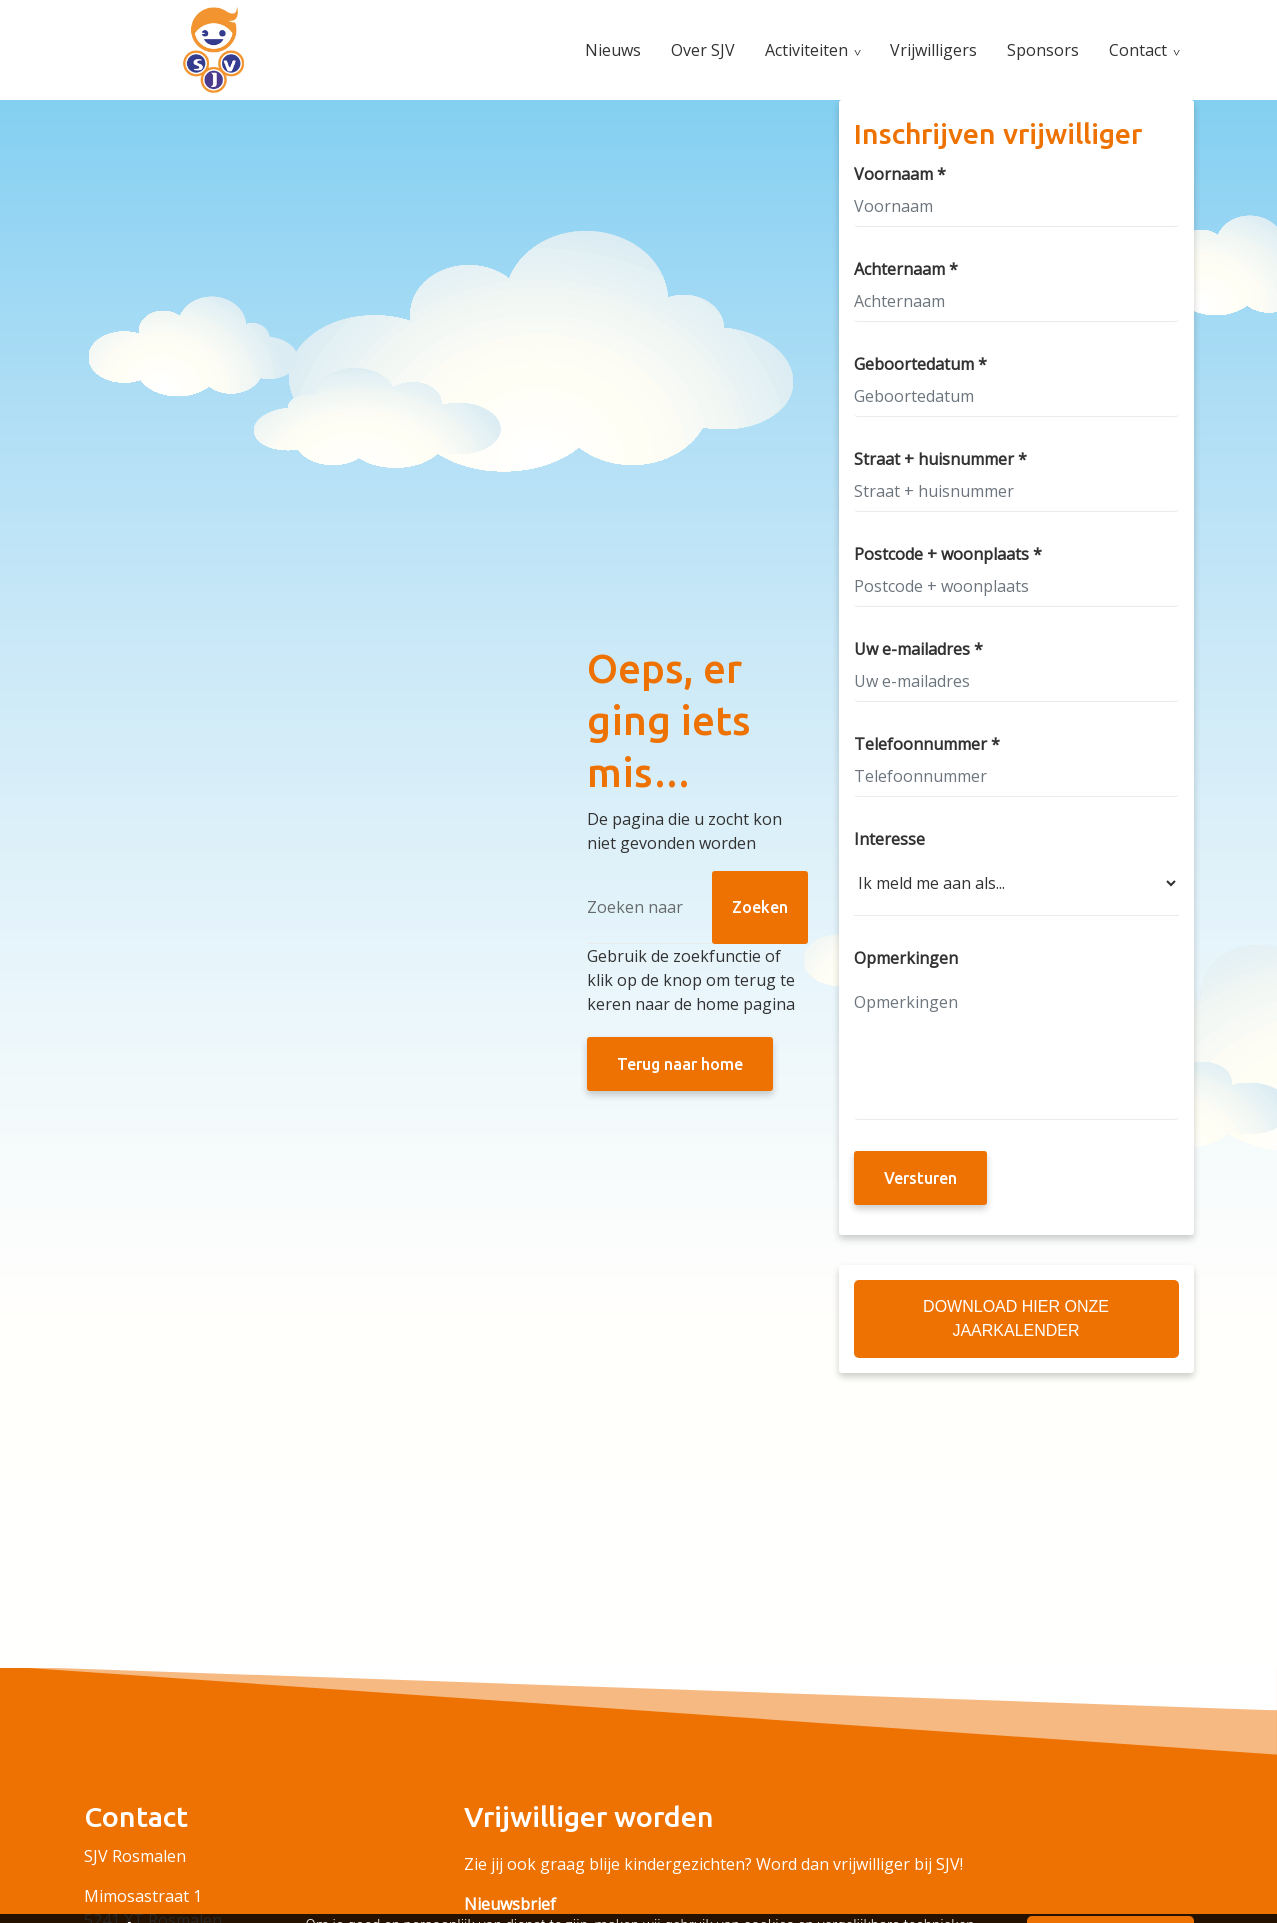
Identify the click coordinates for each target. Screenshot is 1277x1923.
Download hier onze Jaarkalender (1016, 1318)
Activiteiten (806, 50)
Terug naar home (680, 1064)
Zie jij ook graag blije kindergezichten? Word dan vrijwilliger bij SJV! (713, 1864)
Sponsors (1043, 50)
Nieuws (613, 50)
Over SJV (703, 50)
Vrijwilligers (933, 50)
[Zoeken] (698, 907)
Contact (1138, 50)
